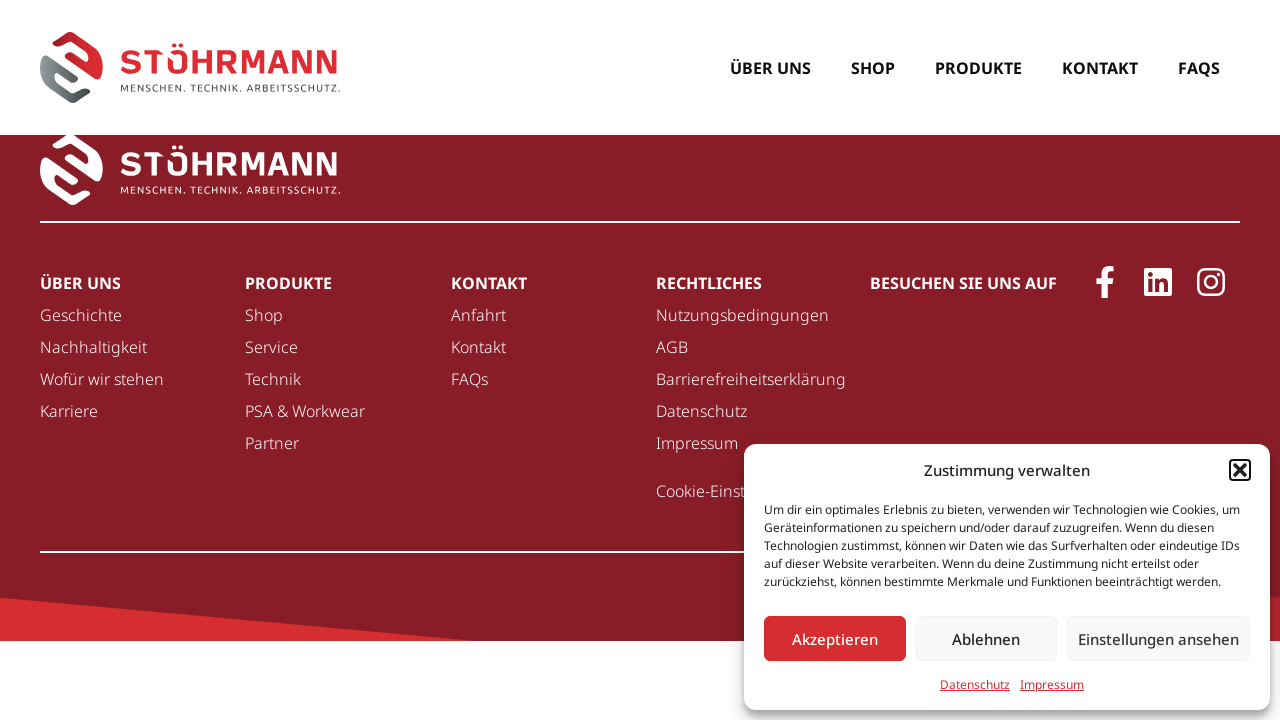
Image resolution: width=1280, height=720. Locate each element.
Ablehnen (986, 639)
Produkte (978, 68)
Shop (873, 68)
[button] (1240, 470)
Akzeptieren (835, 639)
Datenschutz (975, 684)
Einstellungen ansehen (1158, 639)
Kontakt (1100, 68)
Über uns (770, 68)
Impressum (1052, 684)
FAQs (1199, 68)
